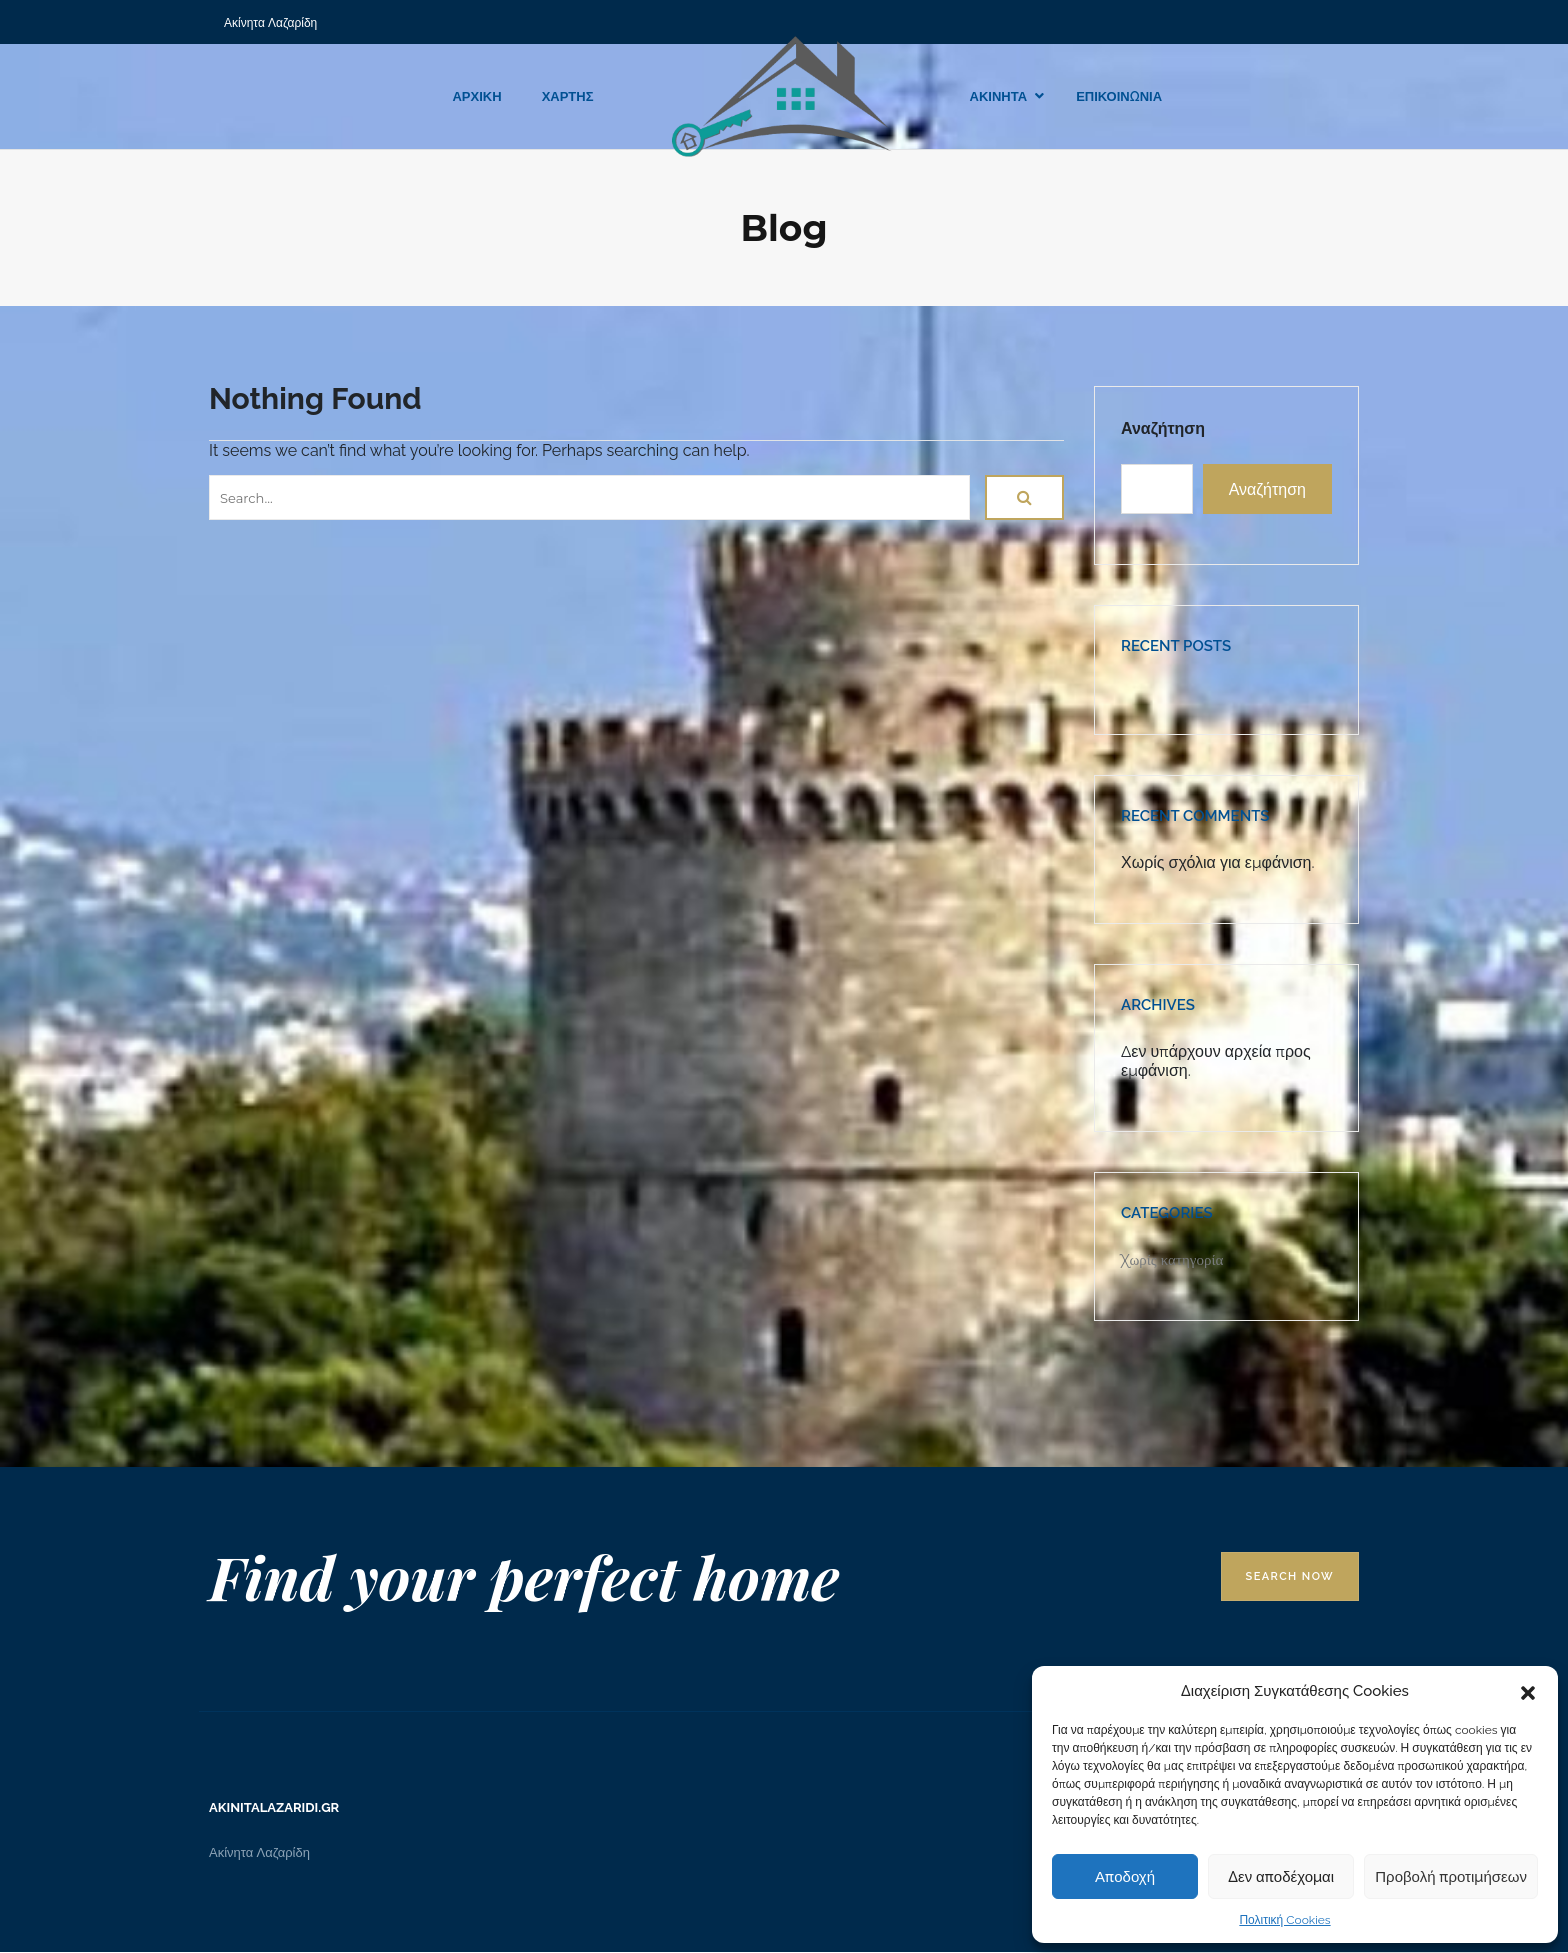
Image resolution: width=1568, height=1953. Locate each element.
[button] (1528, 1691)
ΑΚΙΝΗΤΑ (999, 96)
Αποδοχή (1125, 1877)
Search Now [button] (1290, 1576)
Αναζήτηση (1163, 428)
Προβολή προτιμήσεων (1451, 1877)
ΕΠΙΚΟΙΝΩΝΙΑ (1119, 96)
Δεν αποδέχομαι (1281, 1877)
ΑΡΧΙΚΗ (476, 96)
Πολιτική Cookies (1284, 1920)
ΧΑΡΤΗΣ (568, 96)
